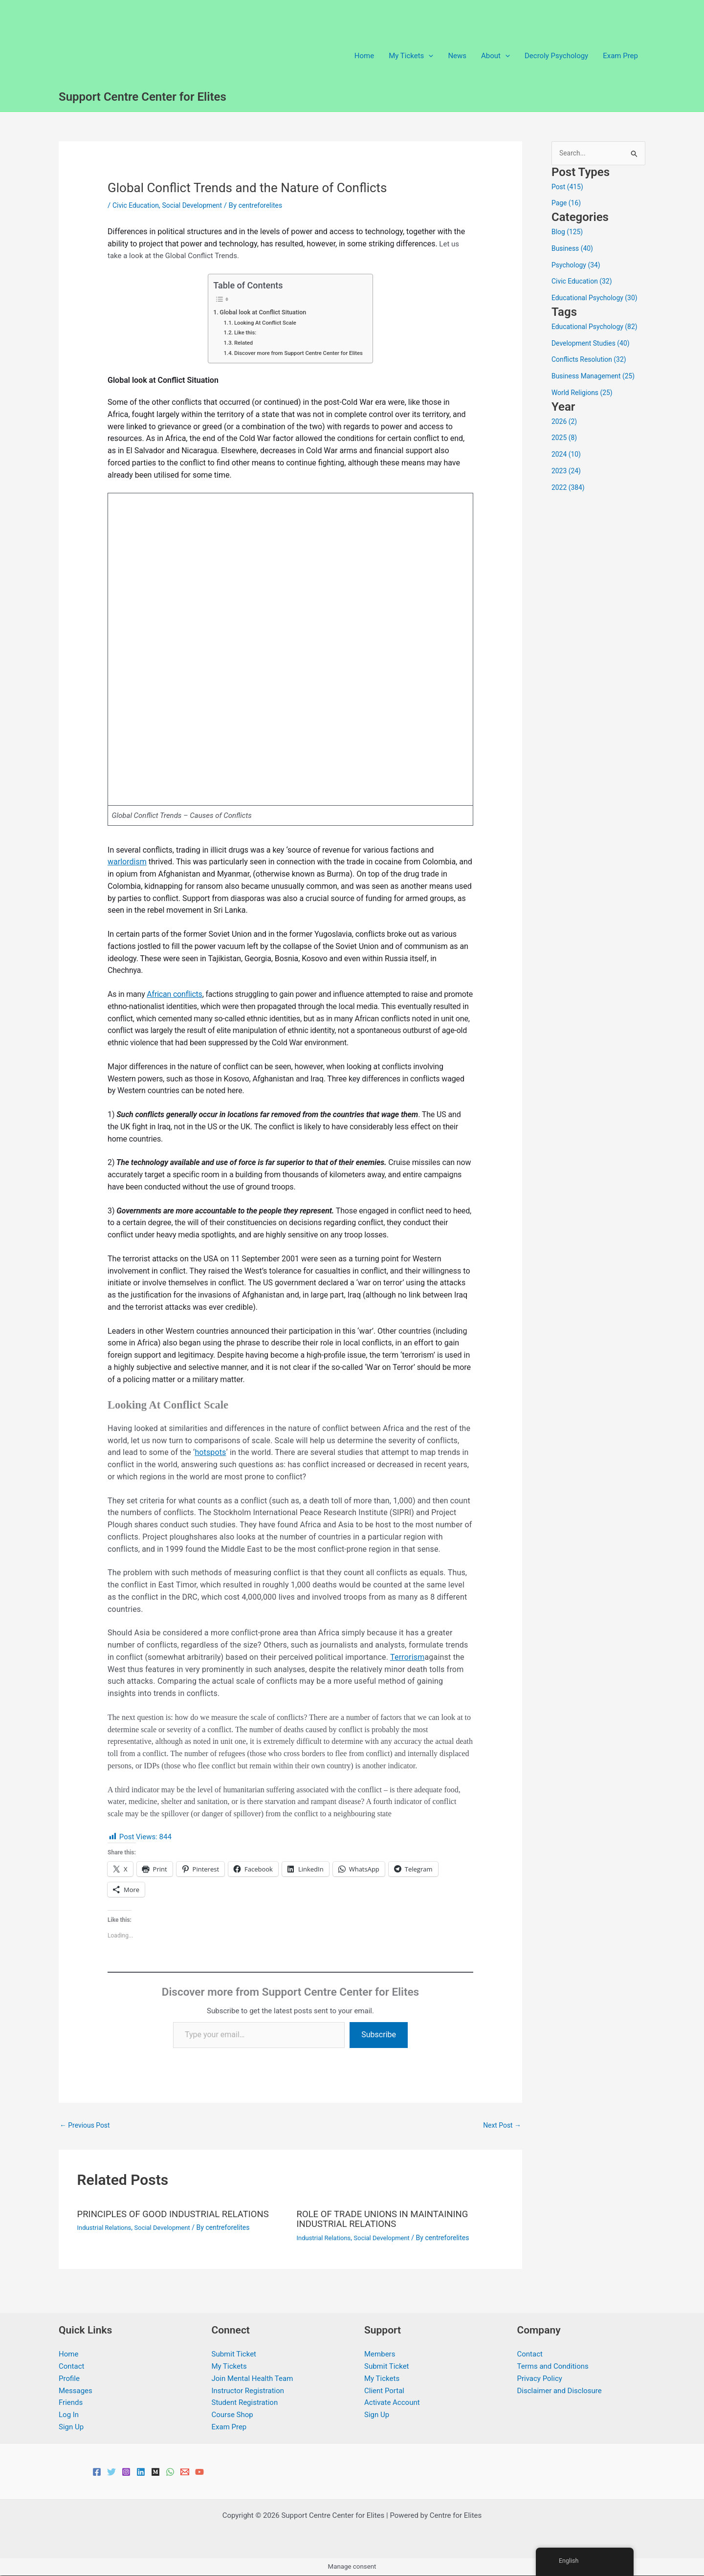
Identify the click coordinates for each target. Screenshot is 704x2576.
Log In (69, 2415)
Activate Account (392, 2403)
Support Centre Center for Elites (142, 97)
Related (239, 342)
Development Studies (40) (593, 343)
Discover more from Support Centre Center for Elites (298, 353)
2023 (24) (567, 471)
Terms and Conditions (553, 2366)
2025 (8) (565, 438)
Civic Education (137, 205)
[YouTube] (199, 2472)
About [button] (495, 56)
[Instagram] (126, 2472)
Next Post (500, 2125)
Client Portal (384, 2391)
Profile (69, 2379)
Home (364, 55)
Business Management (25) (596, 377)
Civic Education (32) (583, 282)
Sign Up (71, 2427)
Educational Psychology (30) (597, 298)
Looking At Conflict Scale (262, 322)
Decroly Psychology (556, 55)
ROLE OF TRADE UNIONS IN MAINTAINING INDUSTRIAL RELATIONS (389, 2219)
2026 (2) (565, 422)
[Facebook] (96, 2472)
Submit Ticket (234, 2354)
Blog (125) (568, 232)
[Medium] (155, 2472)
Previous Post (87, 2125)
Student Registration (245, 2403)
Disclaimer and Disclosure (559, 2391)
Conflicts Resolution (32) (591, 360)
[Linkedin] (140, 2472)
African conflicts (174, 994)
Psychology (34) (577, 265)
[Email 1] (184, 2472)
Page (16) (567, 203)
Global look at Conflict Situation (261, 312)
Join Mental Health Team (252, 2379)
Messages (75, 2391)
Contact (71, 2366)
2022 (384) (569, 488)
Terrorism (407, 1657)
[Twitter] (111, 2472)
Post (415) (568, 187)
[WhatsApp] (170, 2472)
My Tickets (229, 2366)
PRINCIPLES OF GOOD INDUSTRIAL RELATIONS (181, 2215)
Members (379, 2354)
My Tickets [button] (411, 56)
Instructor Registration (248, 2391)
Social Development (198, 205)
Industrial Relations (106, 2228)
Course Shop (232, 2415)
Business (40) (573, 249)
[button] (428, 56)
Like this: (241, 332)
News (457, 55)
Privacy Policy (539, 2379)
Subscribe (378, 2034)
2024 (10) (567, 455)
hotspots (210, 1452)
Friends (71, 2403)
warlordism (127, 861)
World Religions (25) (584, 393)
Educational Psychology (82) (597, 327)
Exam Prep (620, 55)
